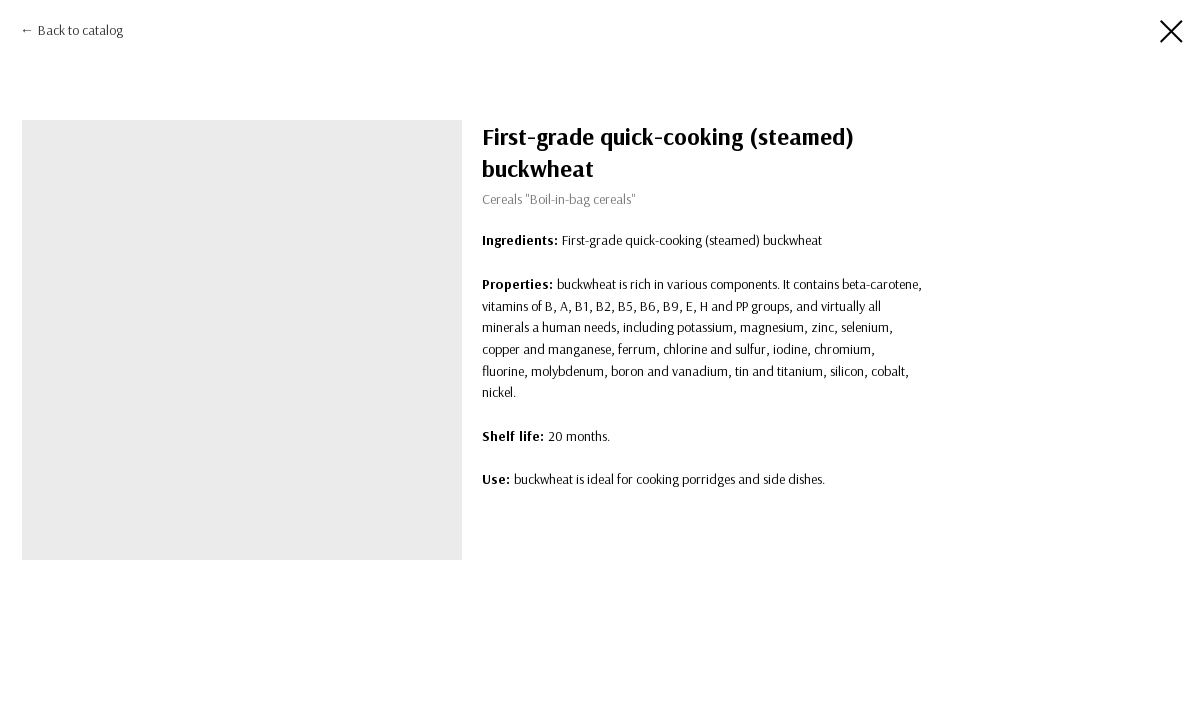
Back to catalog (80, 30)
